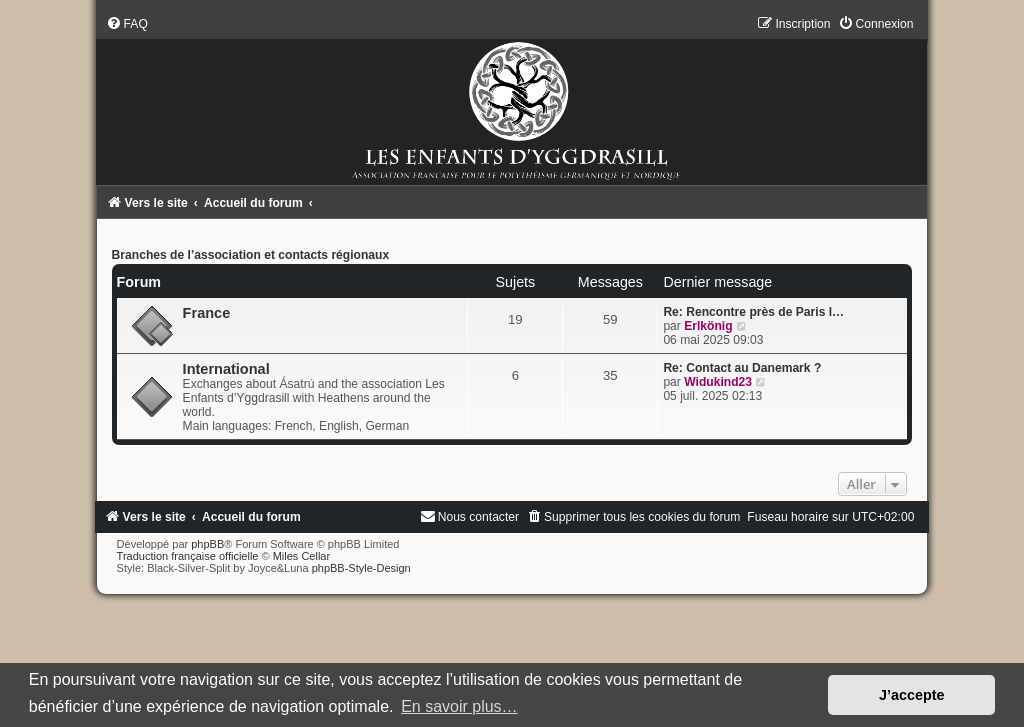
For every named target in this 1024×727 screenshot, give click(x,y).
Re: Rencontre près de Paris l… (753, 312)
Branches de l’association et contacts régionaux (251, 255)
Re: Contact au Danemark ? (742, 368)
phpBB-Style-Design (361, 568)
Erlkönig (708, 326)
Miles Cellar (301, 556)
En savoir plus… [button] (459, 706)
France (207, 313)
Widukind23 (718, 382)
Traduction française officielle (188, 556)
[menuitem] (127, 24)
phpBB (207, 544)
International (226, 369)
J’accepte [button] (912, 695)
